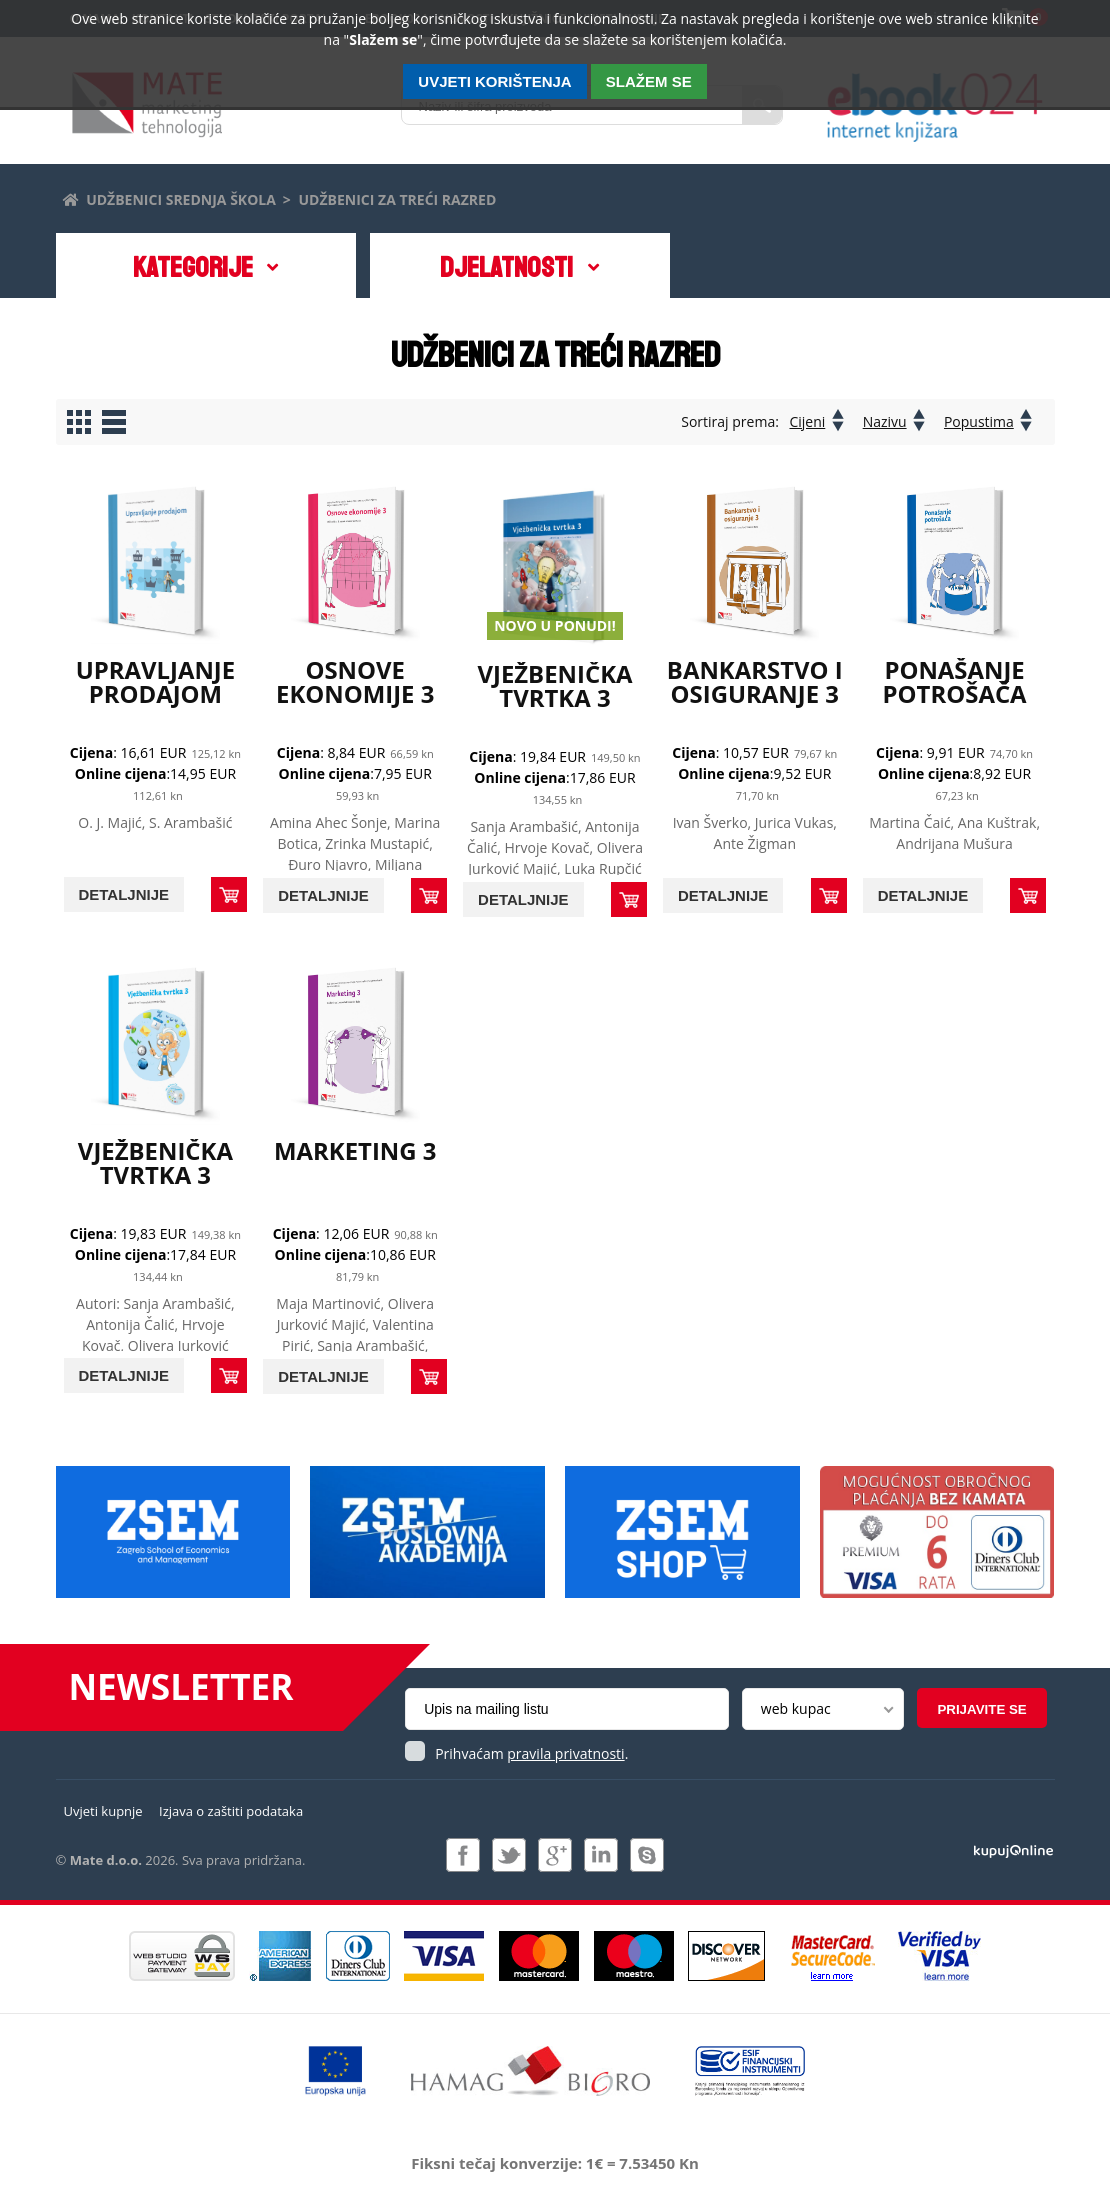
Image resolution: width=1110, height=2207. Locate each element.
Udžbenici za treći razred (398, 199)
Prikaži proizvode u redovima (114, 422)
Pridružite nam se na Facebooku (463, 1855)
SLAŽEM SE (649, 81)
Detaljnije (124, 894)
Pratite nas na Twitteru (509, 1855)
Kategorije (192, 268)
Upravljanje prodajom (155, 680)
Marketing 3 (355, 1150)
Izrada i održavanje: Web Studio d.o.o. (1013, 1850)
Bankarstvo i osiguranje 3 (755, 681)
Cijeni (806, 421)
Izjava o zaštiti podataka (231, 1811)
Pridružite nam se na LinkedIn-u (601, 1855)
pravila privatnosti (565, 1753)
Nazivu (884, 421)
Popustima (979, 421)
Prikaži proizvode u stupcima (79, 422)
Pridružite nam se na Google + (555, 1855)
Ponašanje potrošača (954, 681)
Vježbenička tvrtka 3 (555, 685)
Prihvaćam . (531, 1753)
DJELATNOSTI (507, 268)
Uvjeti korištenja (494, 81)
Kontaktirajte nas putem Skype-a (647, 1855)
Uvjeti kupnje (103, 1811)
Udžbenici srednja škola (181, 199)
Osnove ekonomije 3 (355, 681)
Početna (69, 196)
